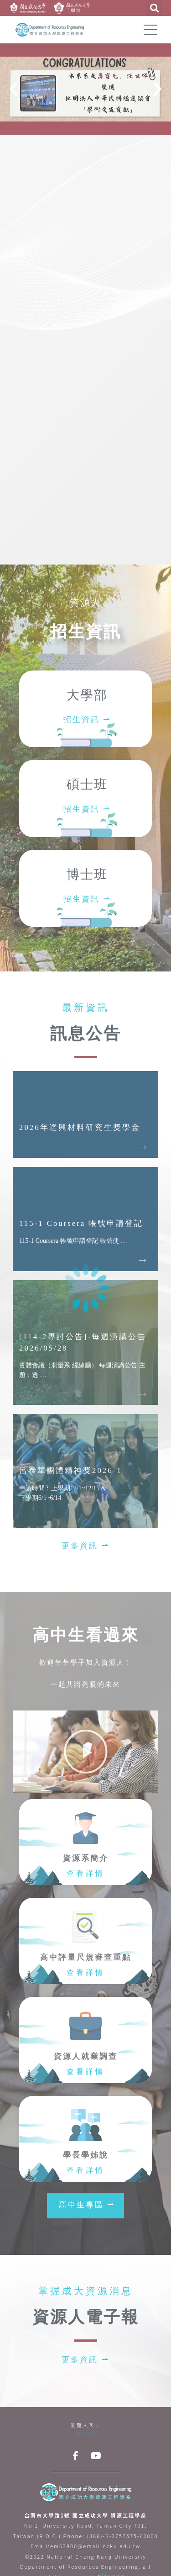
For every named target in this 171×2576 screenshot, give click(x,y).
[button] (85, 1546)
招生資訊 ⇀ (87, 720)
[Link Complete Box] (85, 1114)
